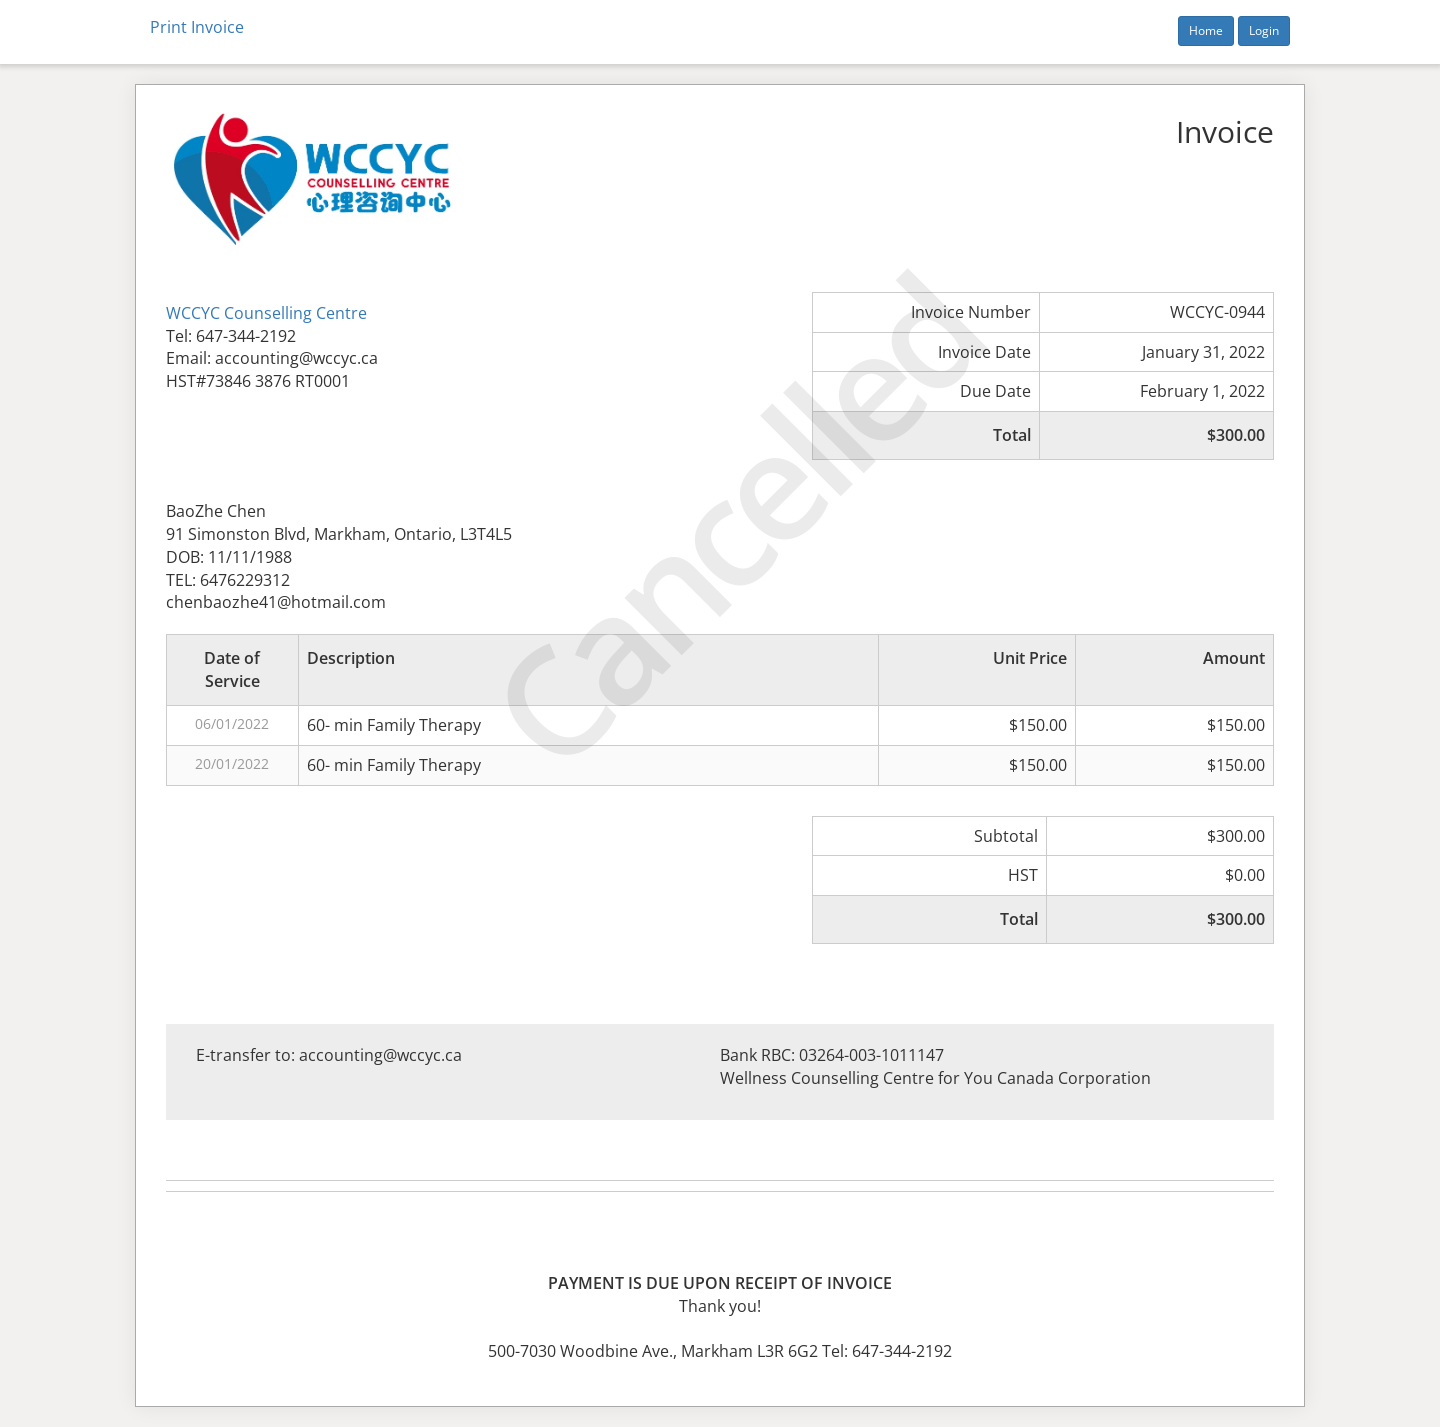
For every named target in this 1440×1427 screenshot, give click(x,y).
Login (1264, 30)
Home (1206, 30)
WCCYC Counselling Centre (266, 313)
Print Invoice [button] (197, 27)
